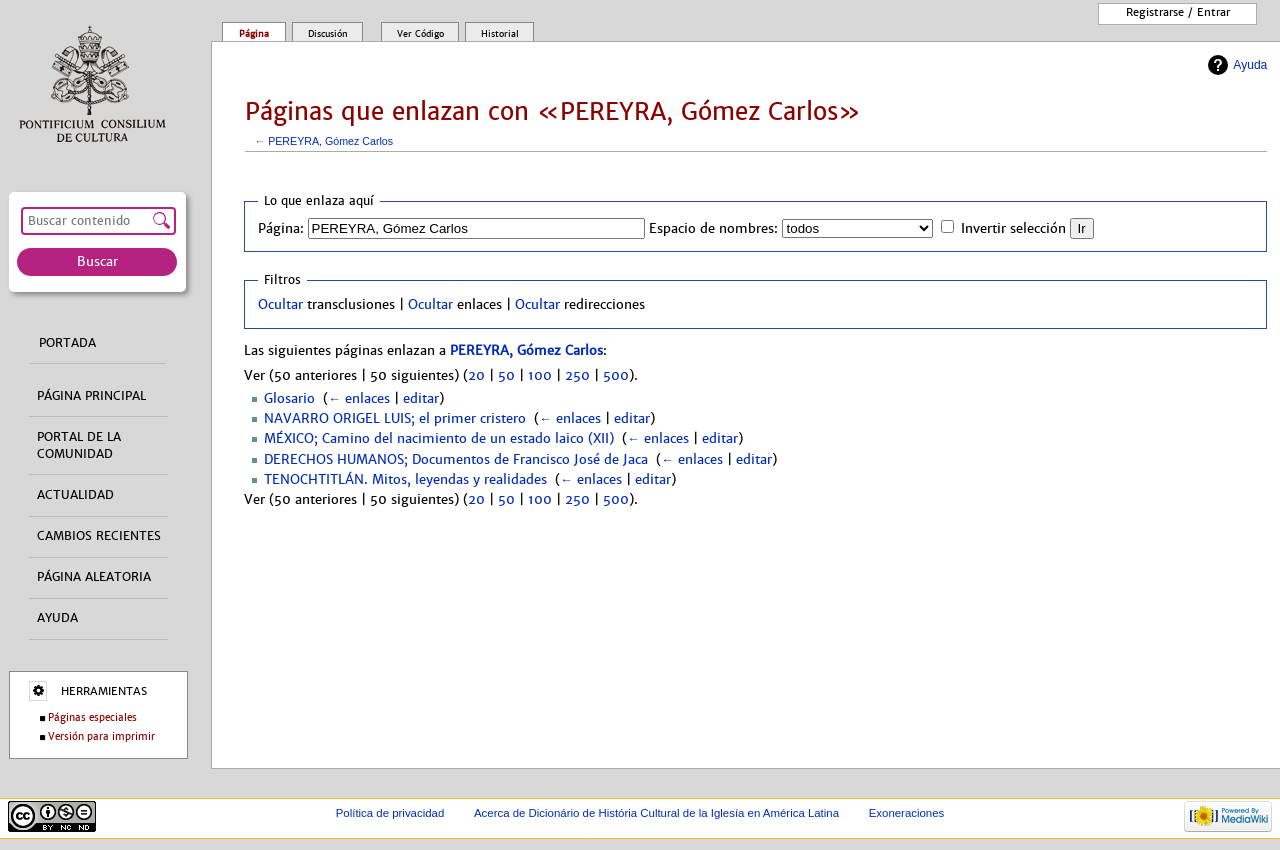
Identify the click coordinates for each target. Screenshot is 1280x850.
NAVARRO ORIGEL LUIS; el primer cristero (395, 419)
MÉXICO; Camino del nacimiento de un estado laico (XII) (439, 439)
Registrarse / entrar (1178, 12)
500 (616, 376)
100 (540, 376)
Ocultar (280, 305)
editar (421, 399)
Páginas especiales (92, 717)
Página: (281, 229)
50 (506, 376)
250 (577, 376)
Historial (500, 34)
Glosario (289, 399)
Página (254, 34)
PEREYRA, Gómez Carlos (330, 141)
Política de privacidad (390, 813)
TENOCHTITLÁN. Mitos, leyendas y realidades (405, 480)
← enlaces (359, 399)
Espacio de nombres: (713, 229)
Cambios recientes (99, 536)
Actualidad (75, 495)
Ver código (420, 34)
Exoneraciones (907, 813)
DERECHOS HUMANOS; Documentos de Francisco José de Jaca (456, 460)
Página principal (91, 396)
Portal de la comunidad (79, 445)
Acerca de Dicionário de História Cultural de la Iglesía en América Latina (656, 813)
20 (476, 376)
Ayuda (1250, 65)
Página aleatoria (94, 577)
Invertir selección (1013, 229)
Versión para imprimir (101, 736)
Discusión (328, 34)
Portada (67, 343)
